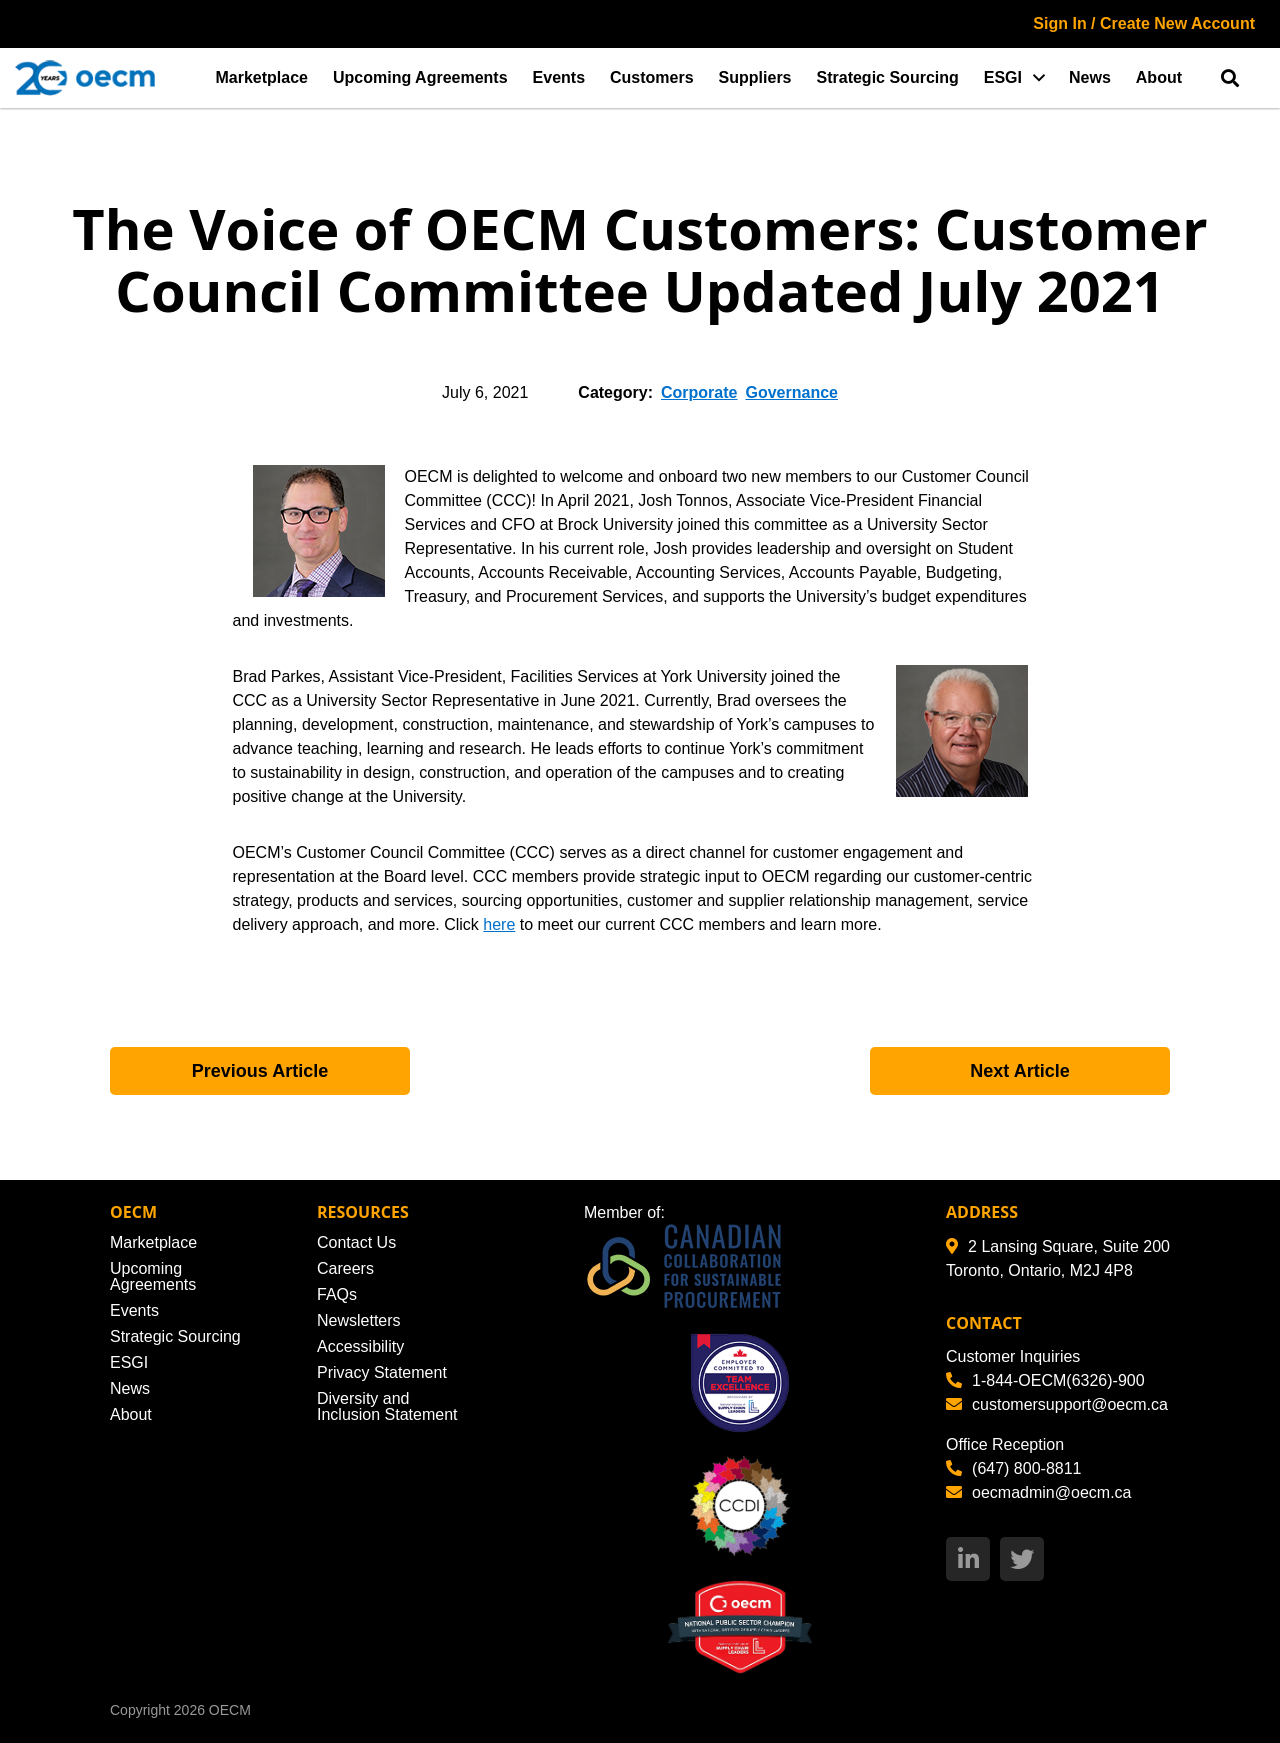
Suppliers (755, 77)
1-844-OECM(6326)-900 (1045, 1380)
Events (559, 77)
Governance (791, 392)
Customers (652, 77)
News (1090, 77)
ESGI (1003, 77)
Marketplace (262, 77)
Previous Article (260, 1071)
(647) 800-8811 (1013, 1468)
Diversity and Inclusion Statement (387, 1406)
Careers (345, 1268)
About (1159, 77)
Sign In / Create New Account (1144, 23)
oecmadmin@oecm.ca (1038, 1492)
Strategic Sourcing (888, 77)
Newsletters (359, 1320)
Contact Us (356, 1242)
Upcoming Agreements (420, 77)
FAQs (337, 1294)
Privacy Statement (382, 1372)
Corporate (699, 392)
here (499, 924)
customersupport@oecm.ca (1057, 1404)
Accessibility (360, 1346)
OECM (230, 1710)
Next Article (1019, 1071)
